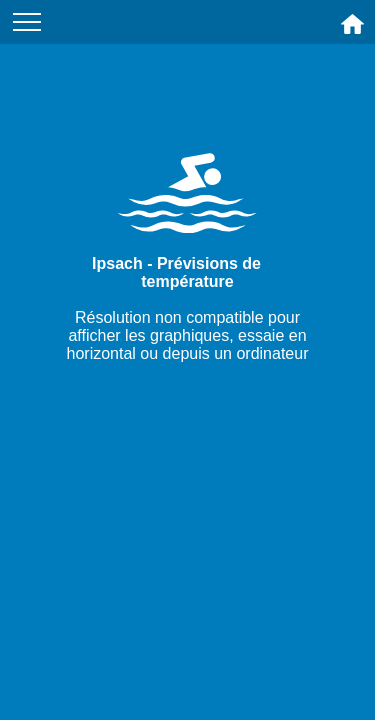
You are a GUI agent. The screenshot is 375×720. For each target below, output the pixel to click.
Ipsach (117, 263)
